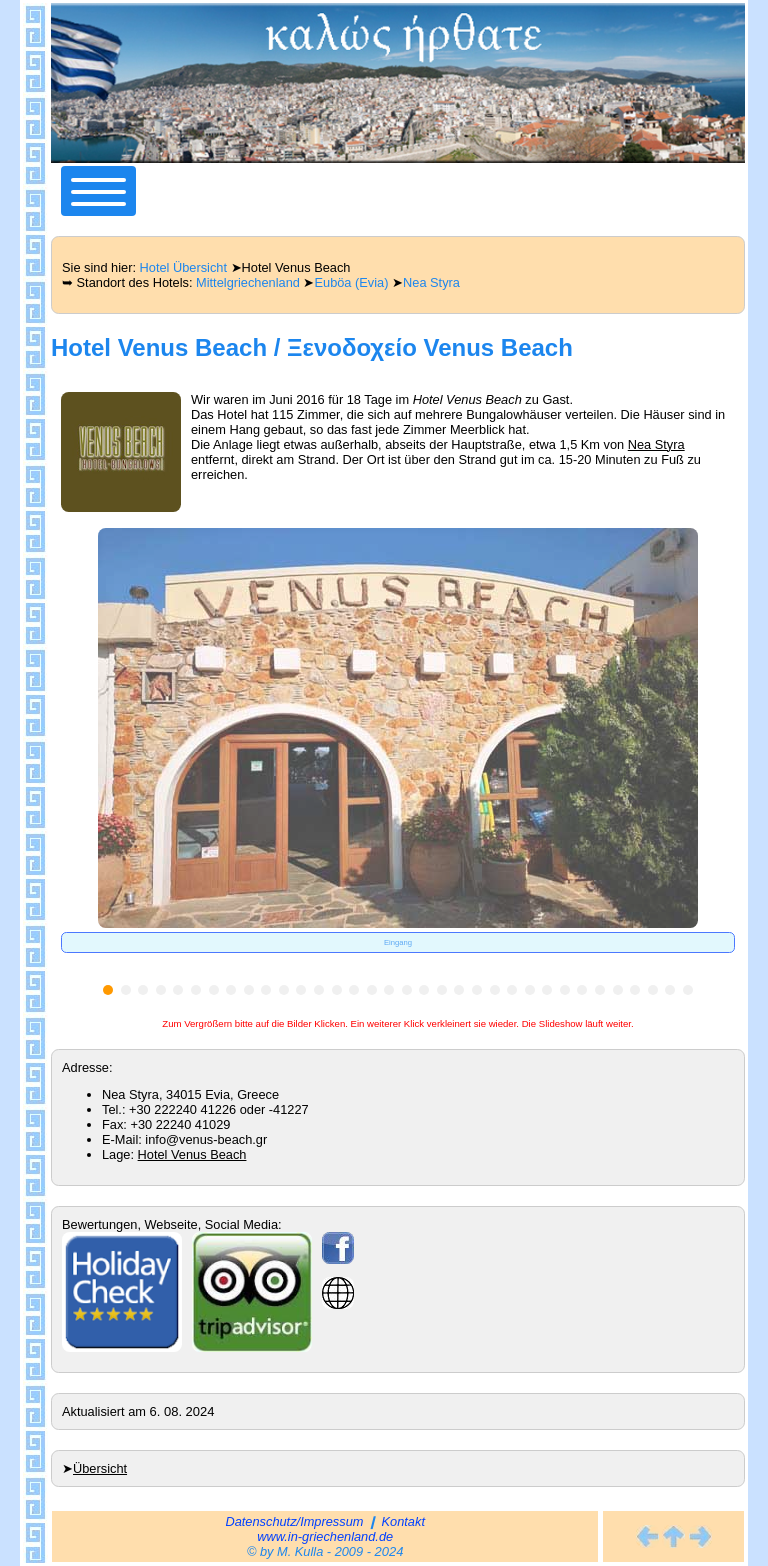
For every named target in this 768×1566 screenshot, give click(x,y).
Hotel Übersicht (183, 267)
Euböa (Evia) (351, 282)
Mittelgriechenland (248, 282)
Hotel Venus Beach (192, 1154)
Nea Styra (431, 282)
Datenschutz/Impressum (294, 1521)
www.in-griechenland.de (325, 1536)
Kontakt (403, 1521)
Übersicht (100, 1468)
